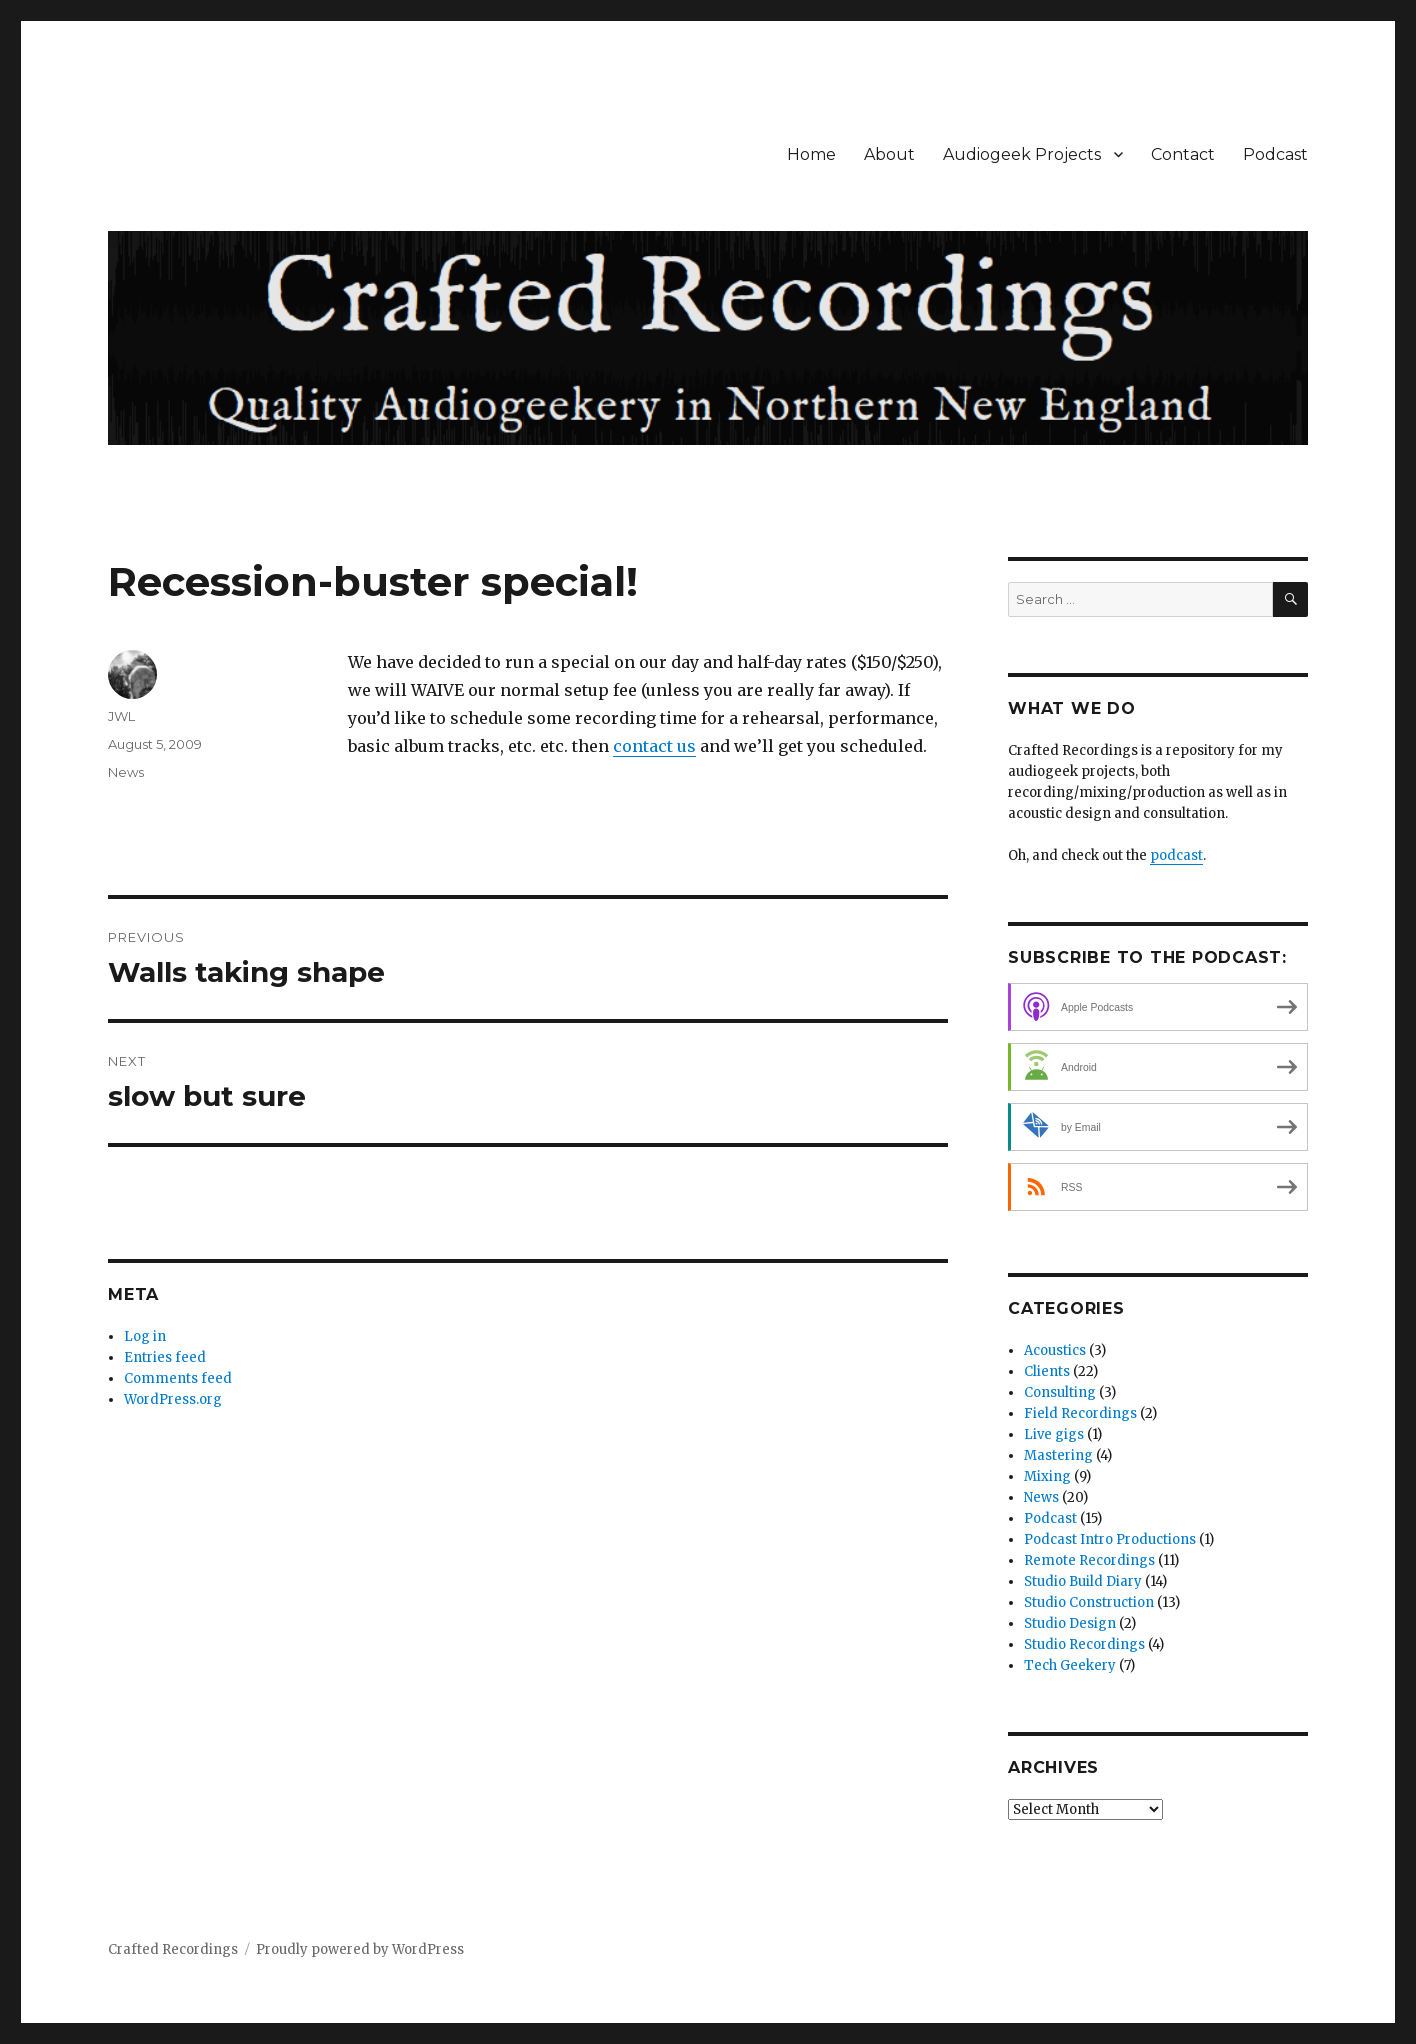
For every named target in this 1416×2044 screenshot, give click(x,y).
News (126, 772)
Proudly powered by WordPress (360, 1949)
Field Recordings (1080, 1413)
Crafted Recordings (173, 1949)
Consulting (1060, 1392)
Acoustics (1055, 1350)
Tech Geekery (1070, 1665)
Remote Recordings (1089, 1560)
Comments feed (178, 1378)
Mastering (1058, 1455)
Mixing (1047, 1476)
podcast (1176, 855)
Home (811, 154)
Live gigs (1054, 1434)
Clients (1047, 1371)
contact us (654, 746)
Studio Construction (1089, 1602)
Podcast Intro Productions (1110, 1539)
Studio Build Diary (1083, 1581)
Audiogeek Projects (1022, 154)
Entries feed (165, 1357)
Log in (145, 1336)
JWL (121, 716)
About (889, 154)
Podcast (1275, 154)
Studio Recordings (1084, 1644)
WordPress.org (173, 1399)
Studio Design (1070, 1623)
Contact (1183, 154)
